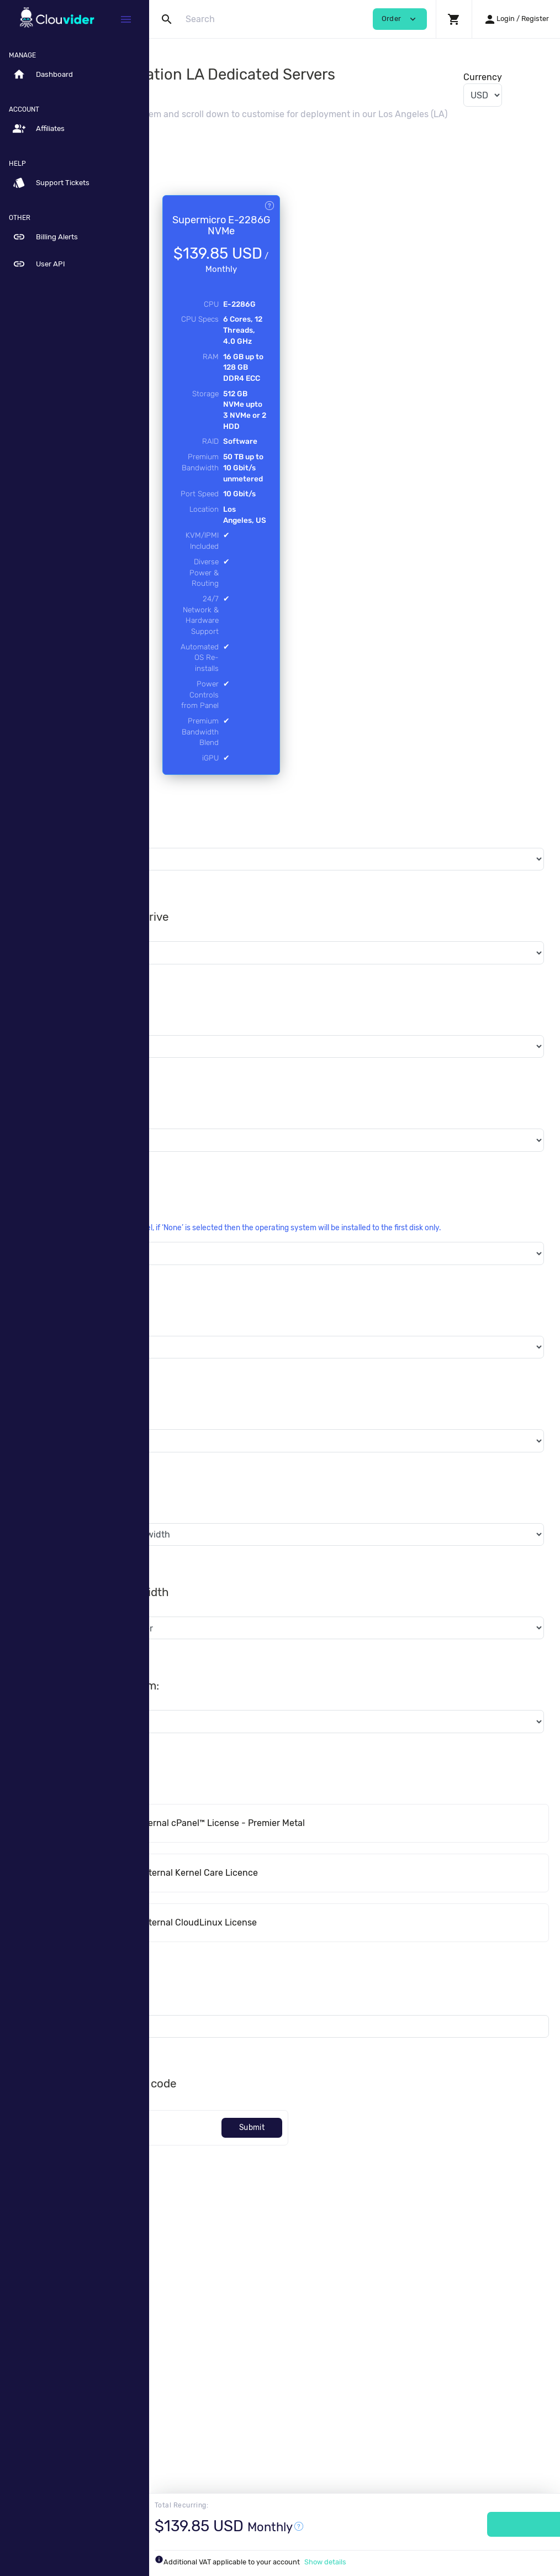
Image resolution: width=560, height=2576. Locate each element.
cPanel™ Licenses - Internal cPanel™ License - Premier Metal (312, 2077)
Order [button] (400, 19)
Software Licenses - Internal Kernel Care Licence (289, 2127)
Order (483, 2524)
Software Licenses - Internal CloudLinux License (288, 2176)
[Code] (227, 2381)
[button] (454, 19)
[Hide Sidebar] (126, 19)
